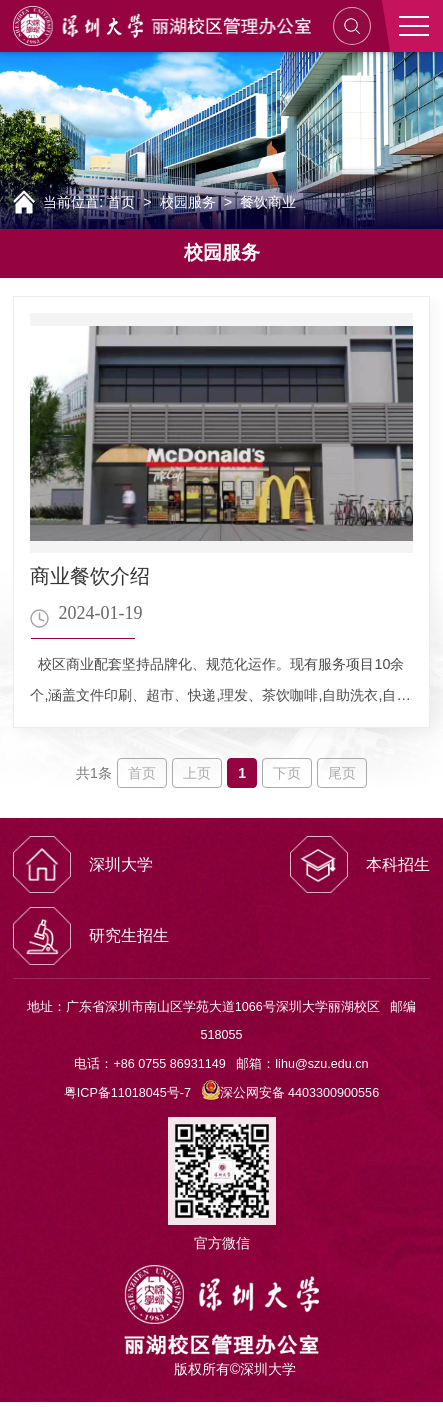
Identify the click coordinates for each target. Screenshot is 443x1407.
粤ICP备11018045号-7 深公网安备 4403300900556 (221, 1093)
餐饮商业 (268, 202)
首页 (121, 202)
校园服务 (188, 202)
